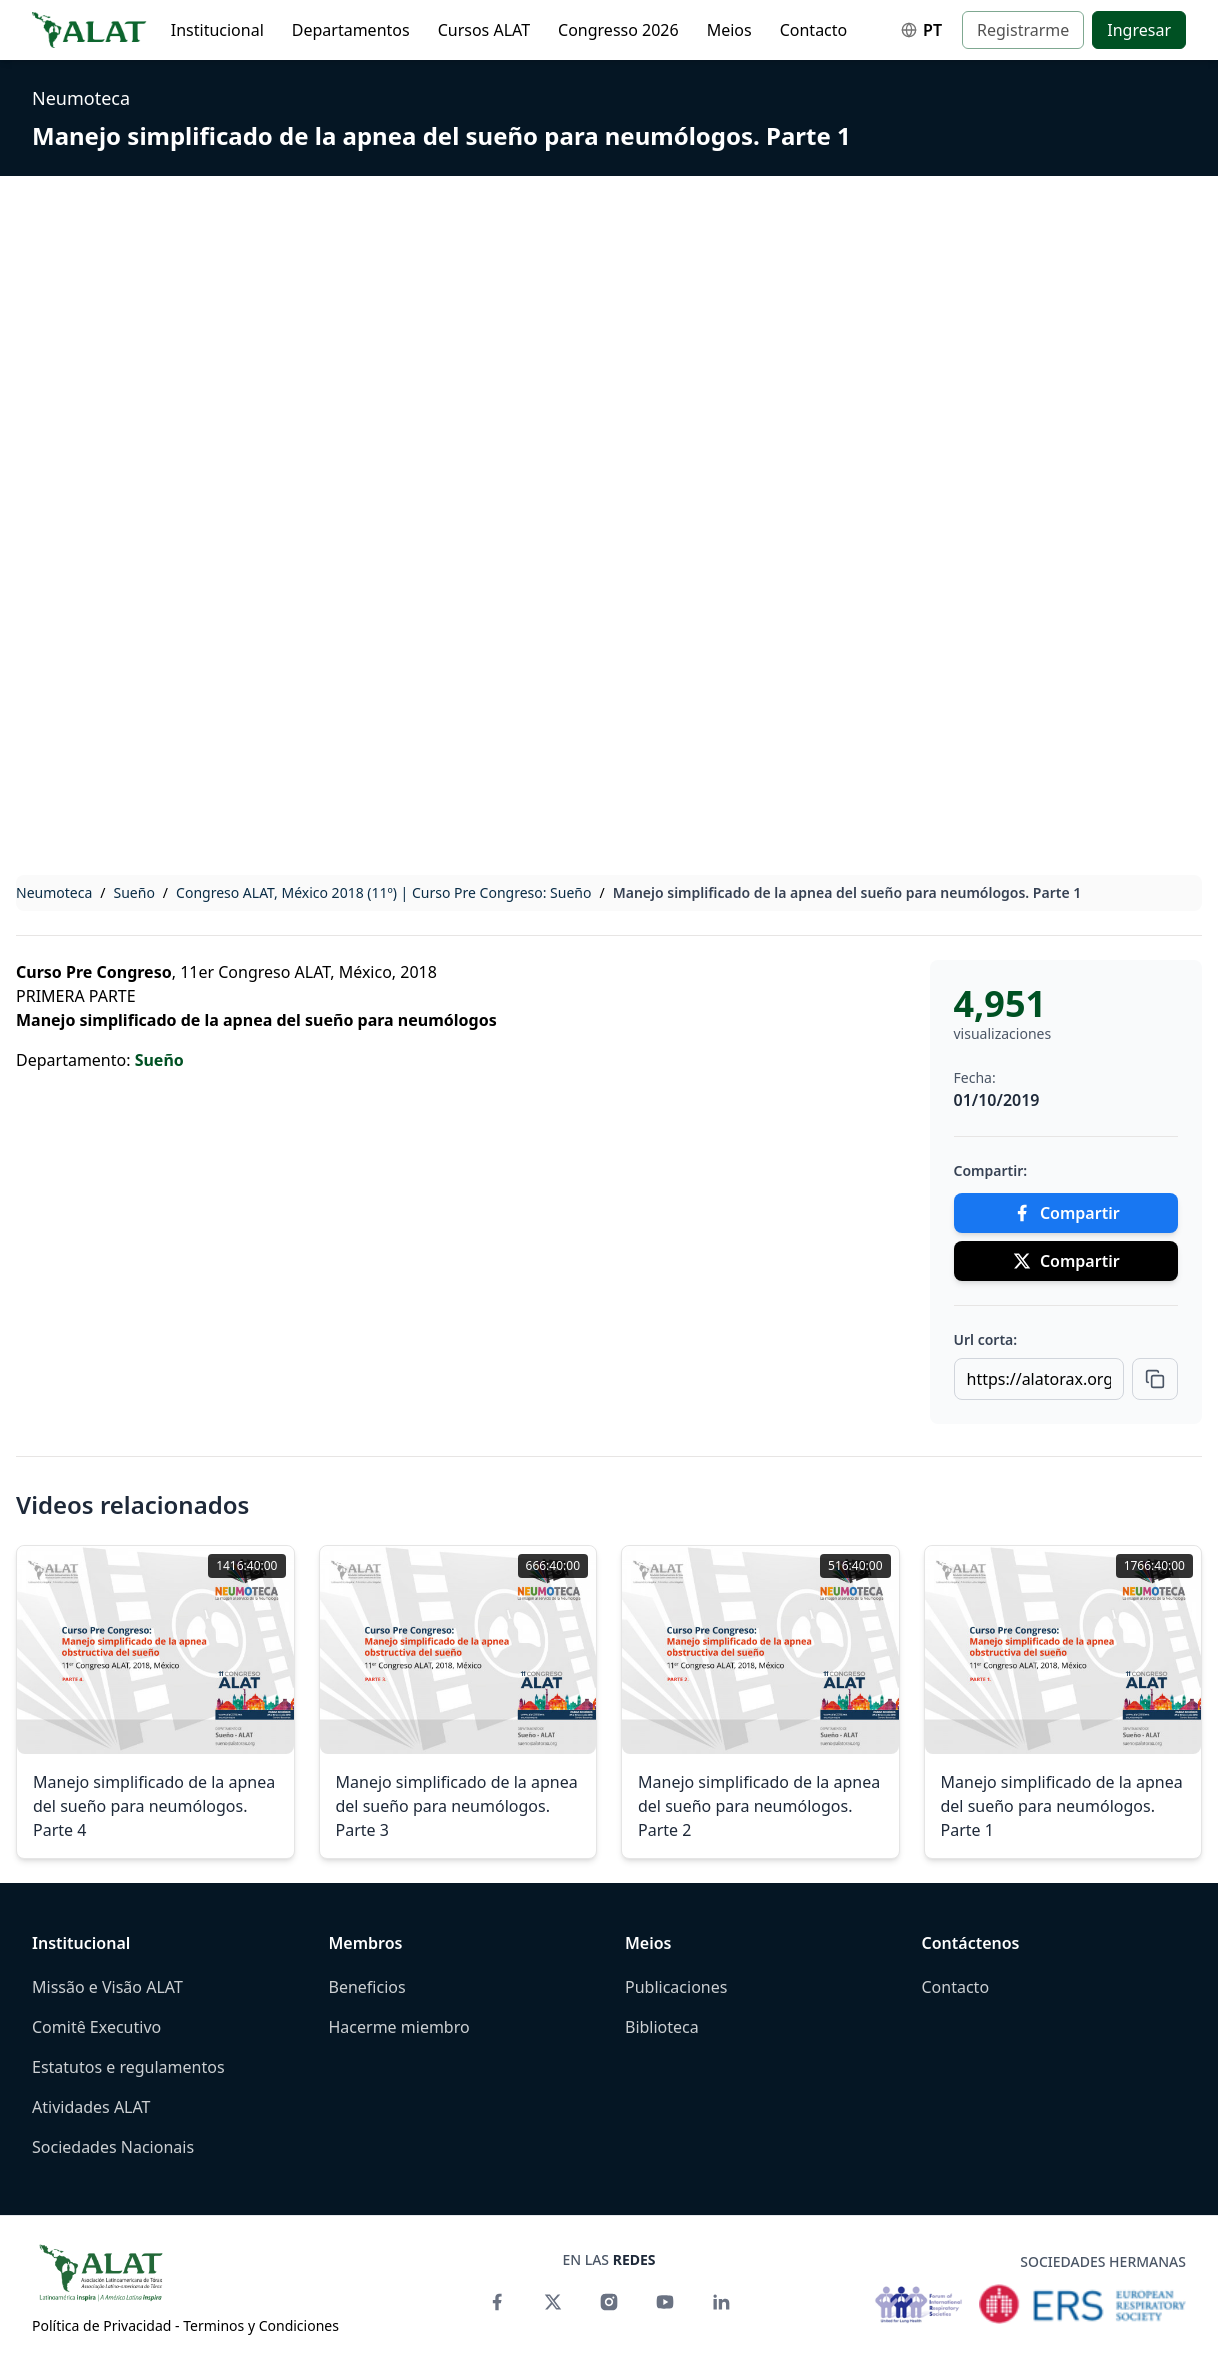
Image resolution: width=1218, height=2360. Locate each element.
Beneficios (367, 1987)
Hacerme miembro (399, 2027)
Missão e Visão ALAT (107, 1987)
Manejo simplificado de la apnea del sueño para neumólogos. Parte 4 (154, 1806)
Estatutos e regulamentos (128, 2067)
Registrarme (1023, 30)
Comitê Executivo (96, 2027)
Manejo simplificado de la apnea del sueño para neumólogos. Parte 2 (759, 1806)
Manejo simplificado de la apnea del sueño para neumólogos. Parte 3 (457, 1806)
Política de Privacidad (101, 2325)
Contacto (814, 30)
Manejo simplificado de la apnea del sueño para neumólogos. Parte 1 (441, 135)
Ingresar (1139, 30)
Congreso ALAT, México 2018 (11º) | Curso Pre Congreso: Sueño (383, 892)
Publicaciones (676, 1987)
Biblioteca (662, 2027)
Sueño (134, 892)
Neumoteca (81, 98)
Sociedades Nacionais (113, 2147)
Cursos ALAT (484, 30)
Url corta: (986, 1339)
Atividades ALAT (91, 2107)
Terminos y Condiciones (261, 2325)
